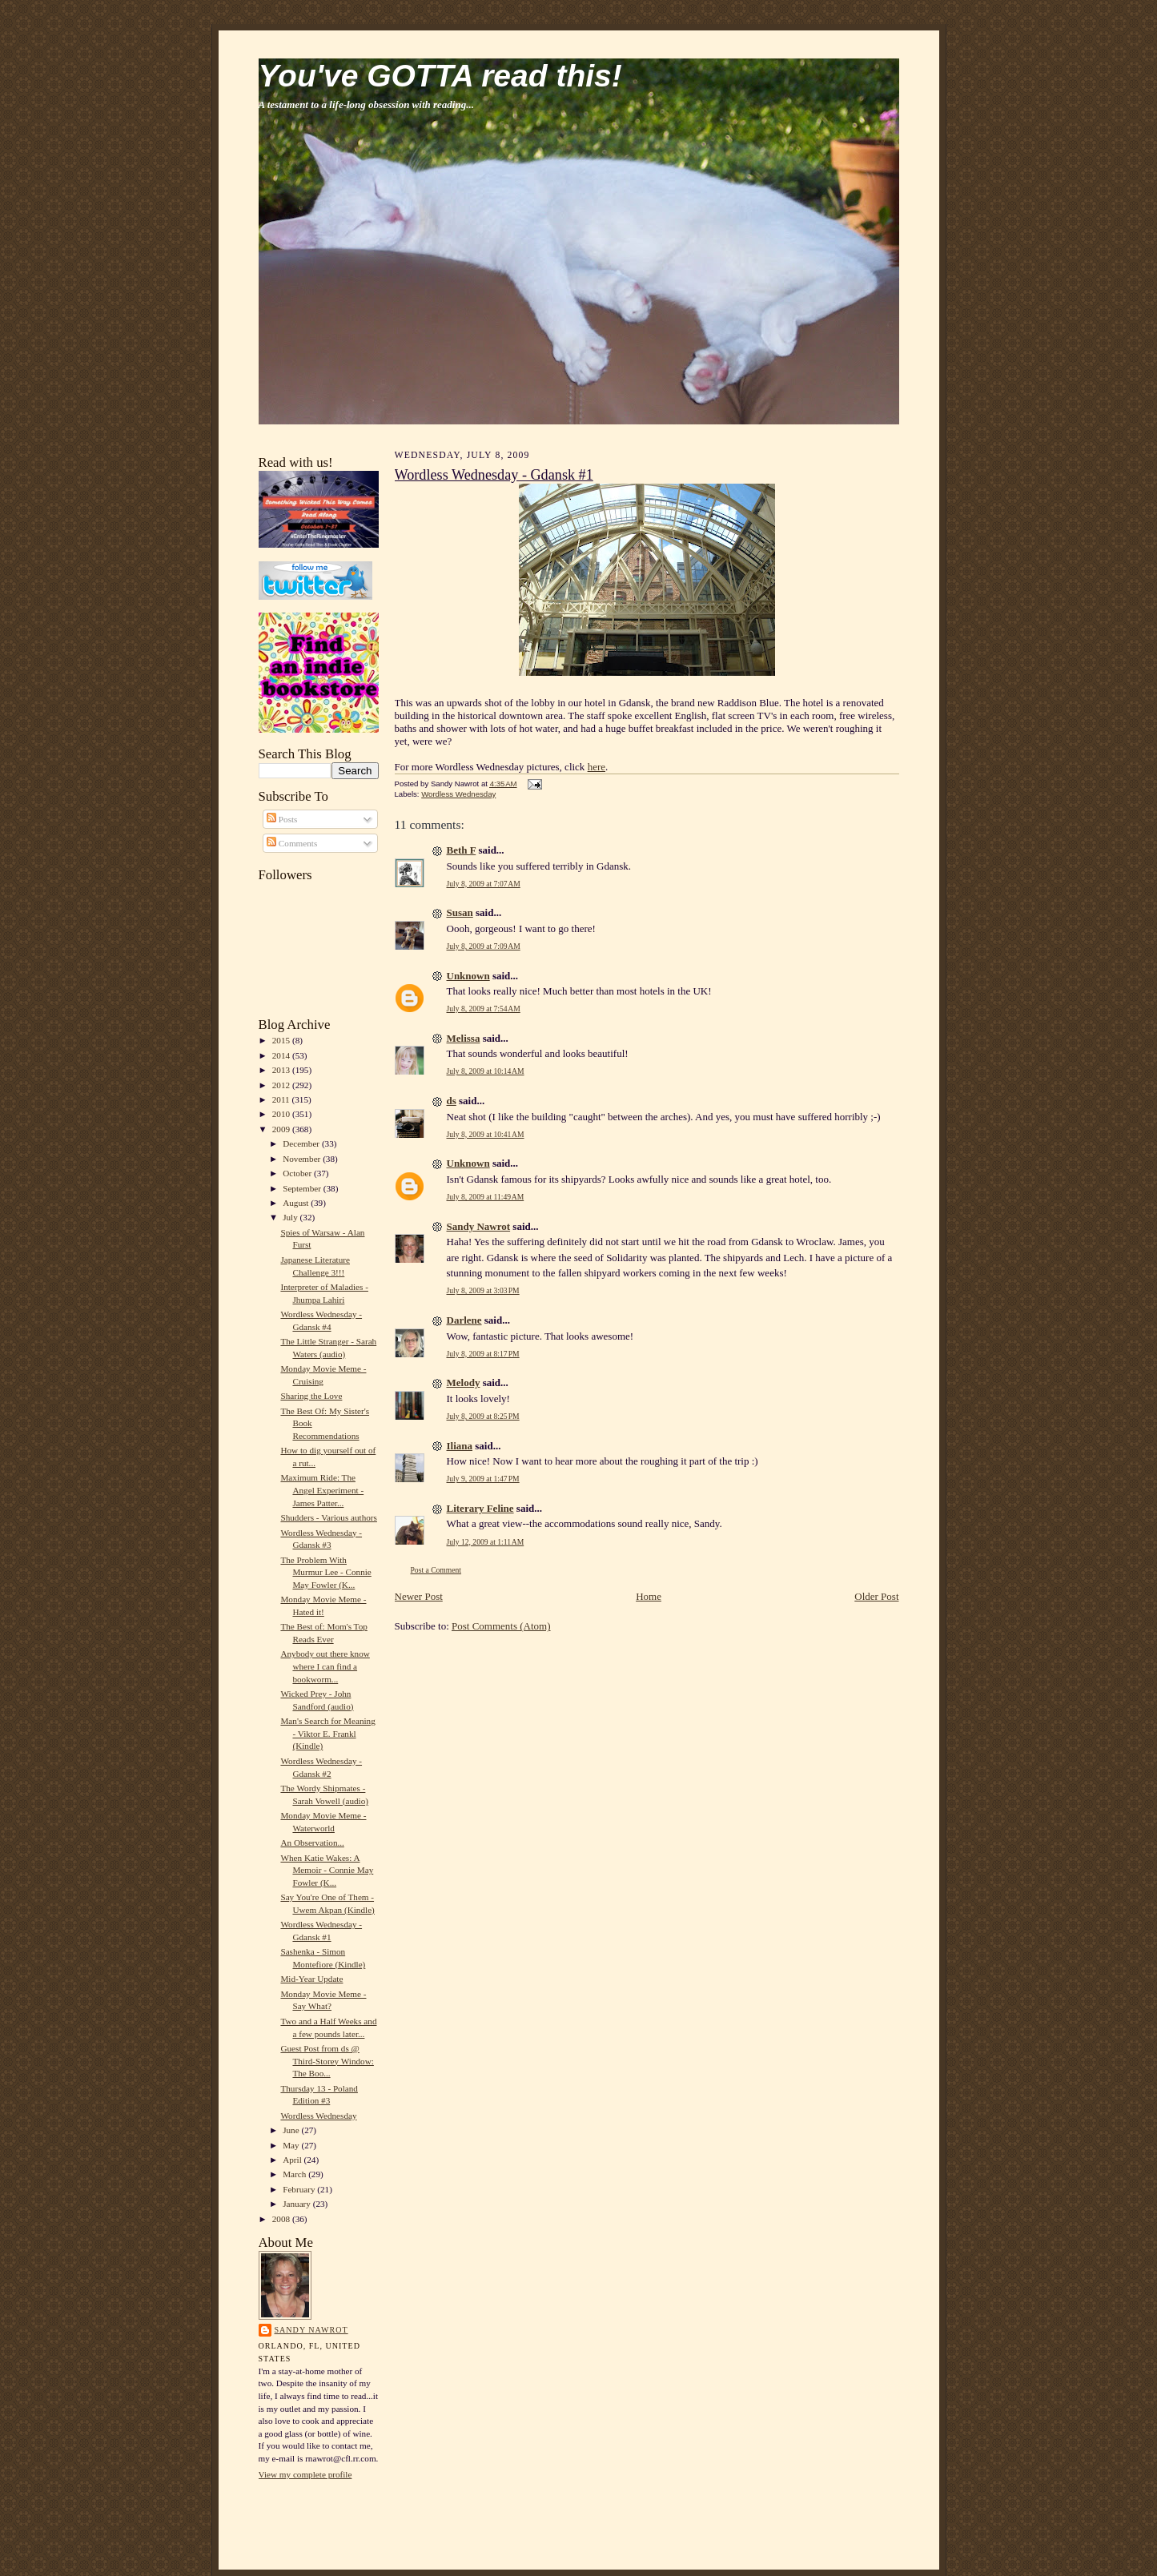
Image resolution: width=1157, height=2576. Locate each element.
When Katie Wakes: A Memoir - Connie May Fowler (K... (326, 1870)
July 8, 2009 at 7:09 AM (483, 946)
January (298, 2203)
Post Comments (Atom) (501, 1626)
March (295, 2174)
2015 (282, 1040)
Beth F (461, 850)
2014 (282, 1055)
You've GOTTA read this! (440, 75)
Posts (282, 819)
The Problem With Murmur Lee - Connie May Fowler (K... (325, 1572)
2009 (282, 1129)
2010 (282, 1114)
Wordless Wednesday (318, 2115)
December (302, 1143)
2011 (282, 1099)
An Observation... (311, 1842)
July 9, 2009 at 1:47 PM (483, 1478)
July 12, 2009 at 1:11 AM (485, 1541)
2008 (282, 2219)
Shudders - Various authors (328, 1517)
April (293, 2159)
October (298, 1173)
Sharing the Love (311, 1396)
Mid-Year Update (311, 1978)
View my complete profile (305, 2474)
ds (451, 1101)
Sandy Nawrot (311, 2329)
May (292, 2145)
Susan (460, 912)
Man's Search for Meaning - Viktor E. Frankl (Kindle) (327, 1733)
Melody (463, 1382)
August (297, 1203)
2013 (282, 1070)
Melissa (463, 1038)
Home (648, 1596)
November (303, 1158)
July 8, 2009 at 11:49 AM (485, 1196)
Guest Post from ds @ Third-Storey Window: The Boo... (326, 2061)
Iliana (460, 1446)
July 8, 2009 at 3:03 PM (483, 1290)
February (300, 2189)
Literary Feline (480, 1508)
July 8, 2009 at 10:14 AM (485, 1071)
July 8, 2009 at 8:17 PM (483, 1353)
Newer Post (419, 1596)
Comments (292, 843)
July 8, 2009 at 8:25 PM (483, 1416)
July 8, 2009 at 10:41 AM (485, 1134)
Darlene (464, 1320)
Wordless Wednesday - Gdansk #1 (494, 475)
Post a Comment (436, 1569)
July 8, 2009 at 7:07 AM (483, 883)
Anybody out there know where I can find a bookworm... (324, 1666)
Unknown (468, 976)
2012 (282, 1085)
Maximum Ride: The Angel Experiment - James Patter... (322, 1490)
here (596, 767)
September (303, 1188)
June (292, 2130)
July (291, 1217)
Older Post (876, 1596)
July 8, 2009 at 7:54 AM (483, 1008)
